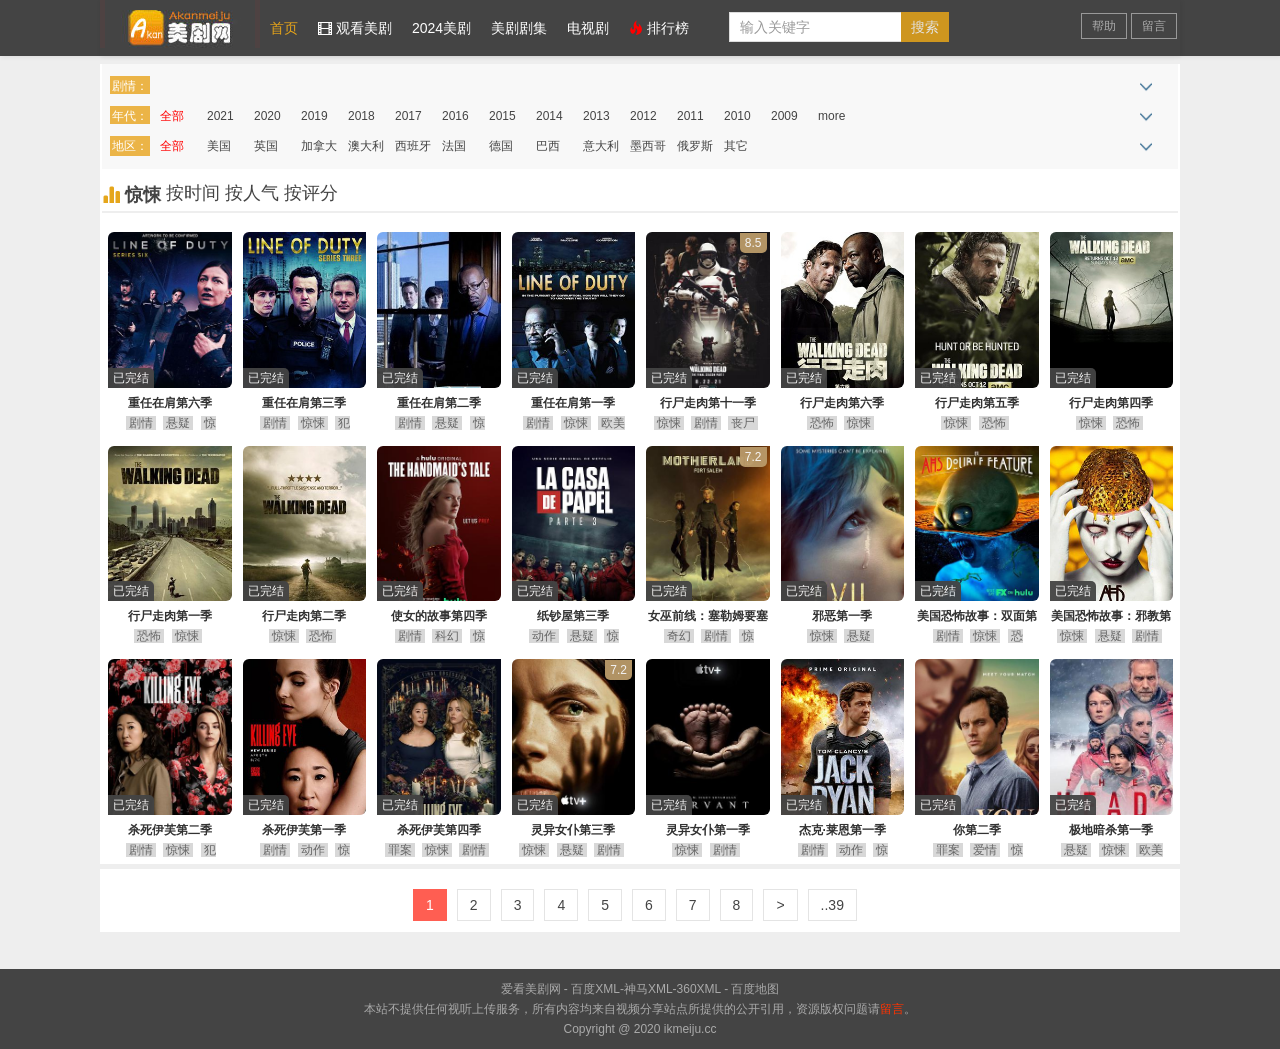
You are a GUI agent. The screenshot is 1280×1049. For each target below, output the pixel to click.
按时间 (195, 193)
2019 (314, 116)
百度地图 (755, 989)
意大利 (601, 146)
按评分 (311, 193)
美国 (219, 146)
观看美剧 (355, 28)
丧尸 (743, 423)
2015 (502, 116)
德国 (501, 146)
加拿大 (319, 146)
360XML (699, 989)
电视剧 (588, 28)
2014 (549, 116)
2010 (737, 116)
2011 (690, 116)
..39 (832, 905)
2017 (408, 116)
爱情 (985, 850)
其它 (736, 146)
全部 (172, 116)
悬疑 (178, 423)
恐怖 (822, 423)
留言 (1154, 26)
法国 (454, 146)
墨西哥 (648, 146)
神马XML (648, 989)
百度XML (595, 989)
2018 (361, 116)
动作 (544, 636)
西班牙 (413, 146)
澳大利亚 (366, 149)
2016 (455, 116)
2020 (267, 116)
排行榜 (659, 28)
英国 (266, 146)
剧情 (141, 423)
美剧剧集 (519, 28)
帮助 (1104, 26)
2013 (596, 116)
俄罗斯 (695, 146)
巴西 (548, 146)
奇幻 (679, 636)
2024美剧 (441, 28)
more (831, 116)
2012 (643, 116)
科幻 (447, 636)
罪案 (400, 850)
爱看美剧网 (180, 24)
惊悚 (313, 423)
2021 (220, 116)
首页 (284, 28)
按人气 (254, 193)
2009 (784, 116)
